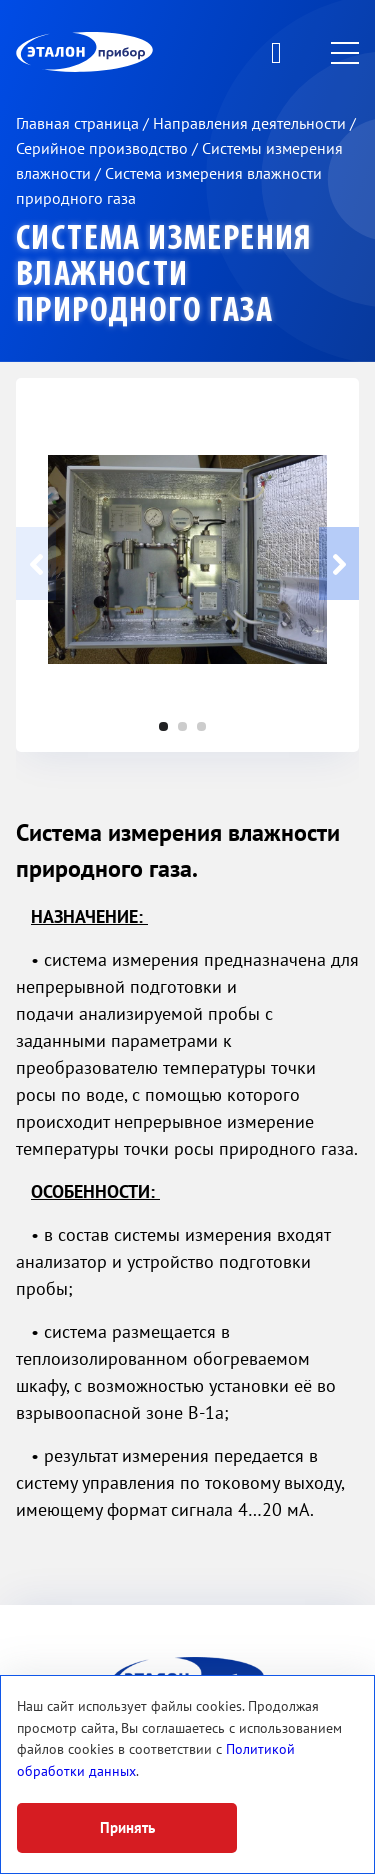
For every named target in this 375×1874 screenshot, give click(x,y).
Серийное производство (104, 149)
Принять (127, 1828)
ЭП (133, 52)
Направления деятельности (251, 124)
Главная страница (79, 124)
